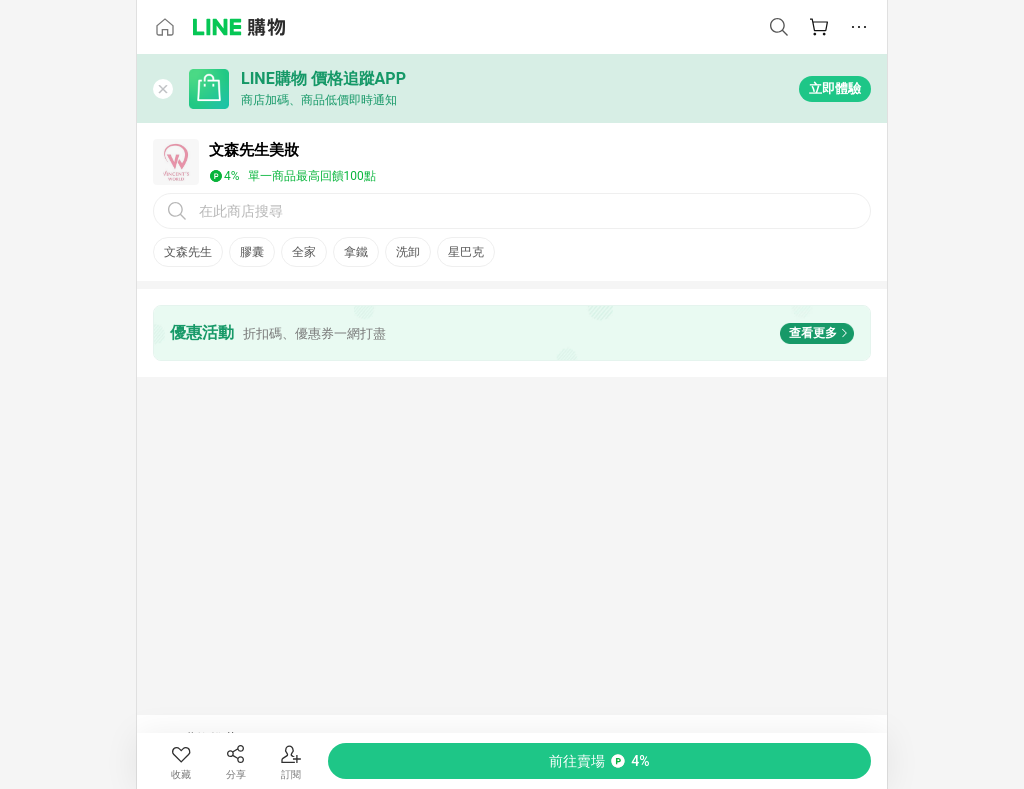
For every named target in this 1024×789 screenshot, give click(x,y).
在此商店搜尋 (241, 211)
